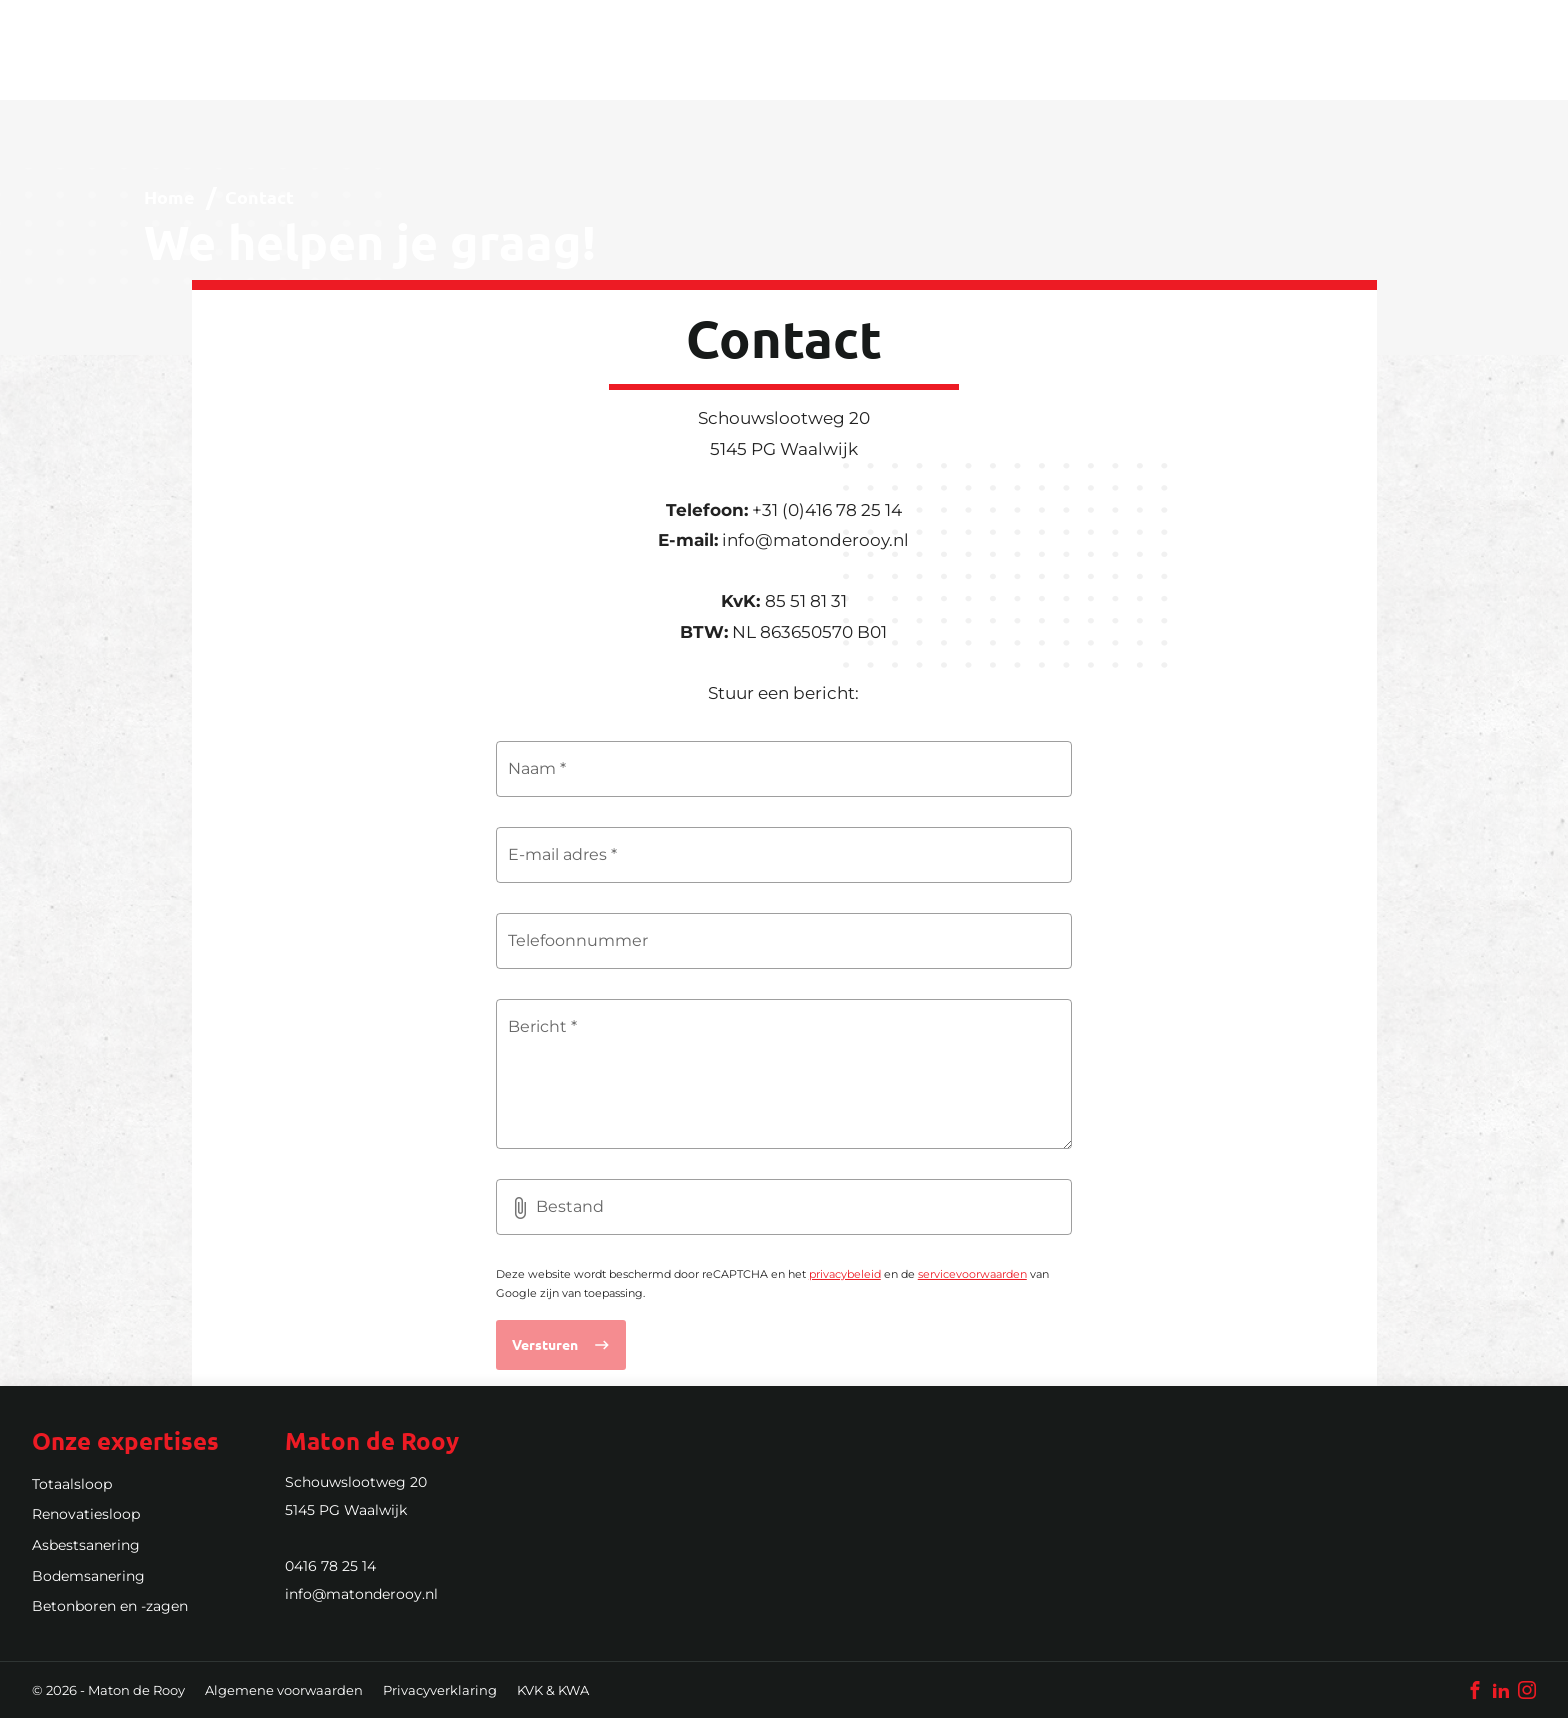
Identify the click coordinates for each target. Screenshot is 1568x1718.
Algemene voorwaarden (284, 1690)
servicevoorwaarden (972, 1274)
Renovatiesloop (86, 1514)
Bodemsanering (88, 1576)
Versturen (545, 1344)
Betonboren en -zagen (110, 1606)
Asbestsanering (86, 1545)
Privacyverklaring (440, 1690)
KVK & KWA (553, 1690)
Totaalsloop (72, 1484)
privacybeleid (845, 1274)
